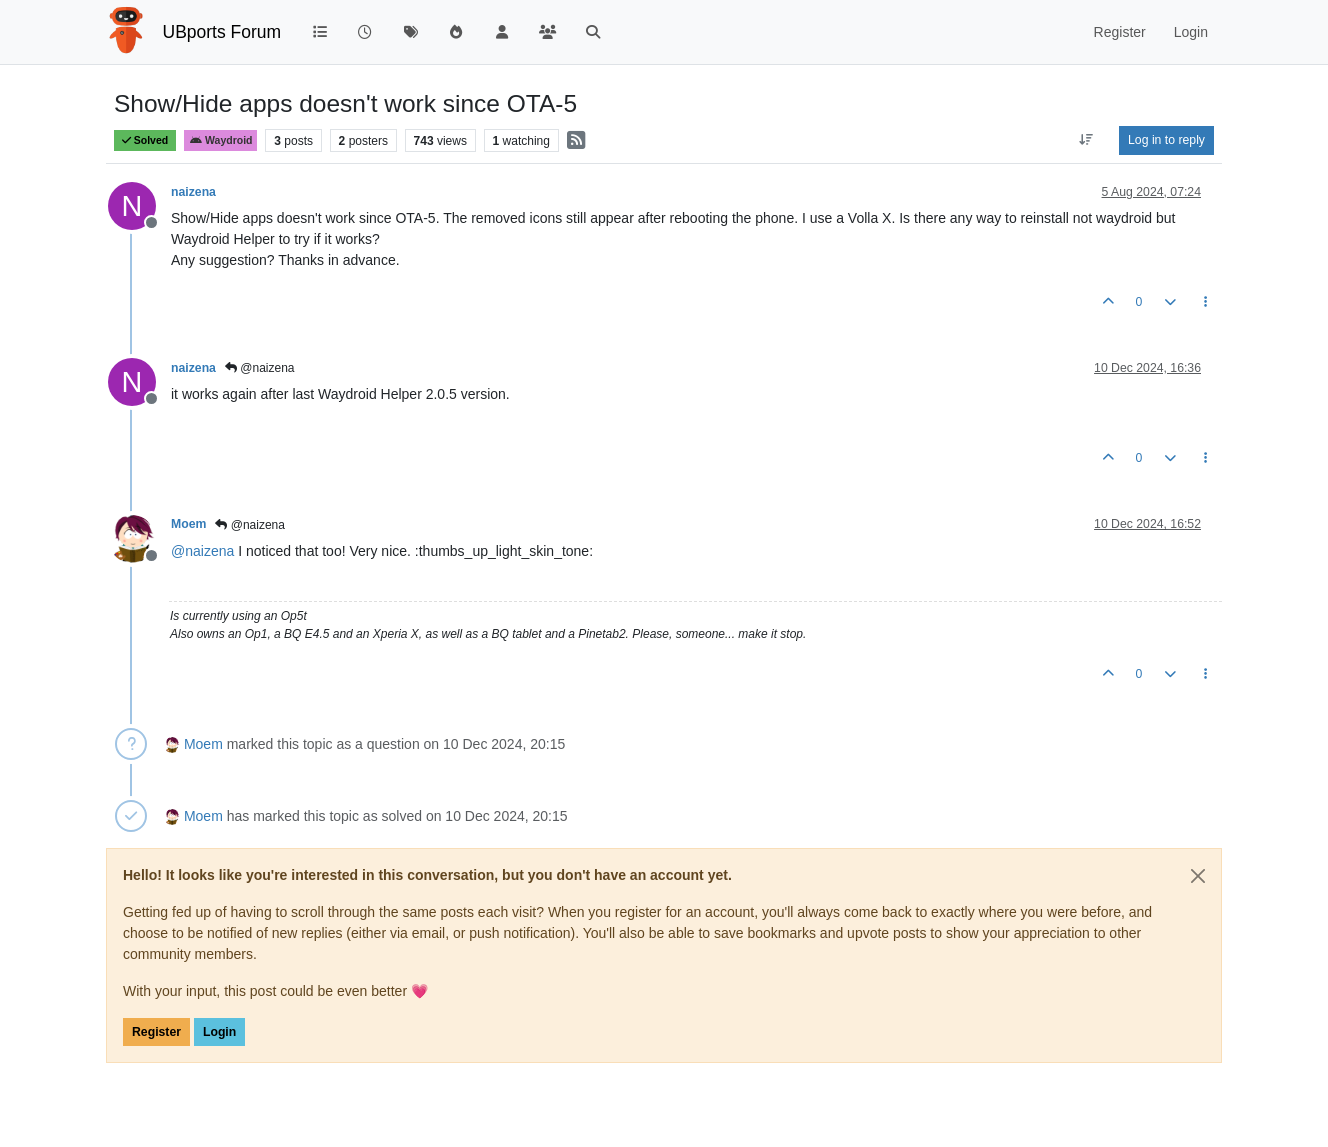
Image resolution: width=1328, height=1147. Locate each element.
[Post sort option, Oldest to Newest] (1086, 140)
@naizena (260, 368)
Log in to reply (1166, 140)
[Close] (1198, 876)
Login (219, 1032)
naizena (193, 192)
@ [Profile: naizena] (202, 551)
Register (156, 1032)
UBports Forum (222, 32)
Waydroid (221, 140)
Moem (188, 524)
